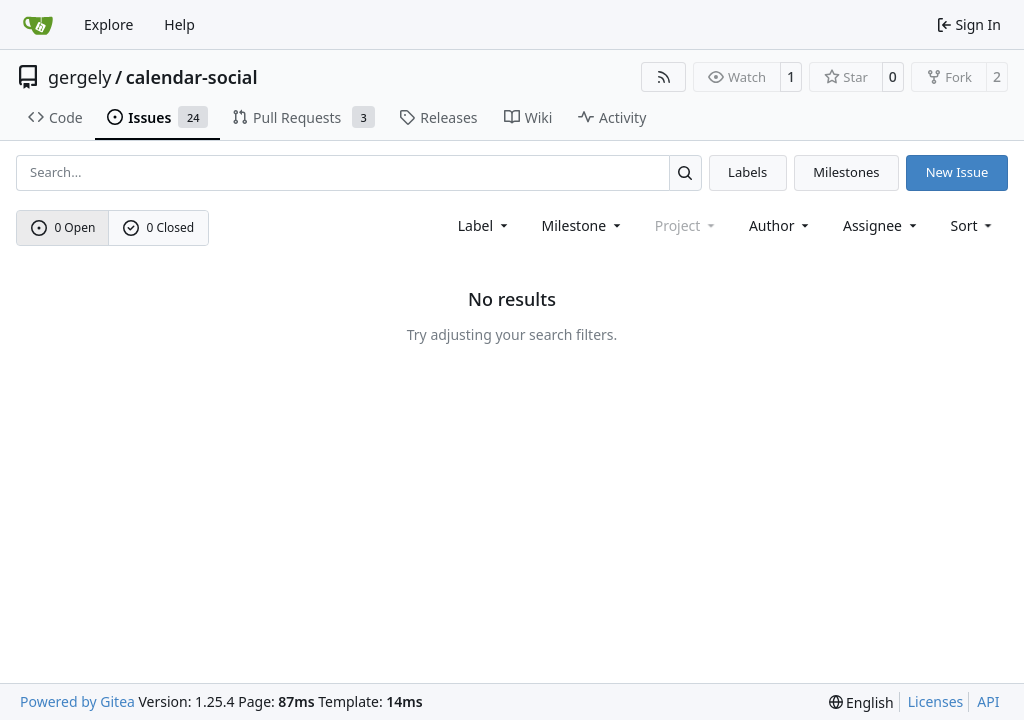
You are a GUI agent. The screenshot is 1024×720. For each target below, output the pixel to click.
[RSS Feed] (664, 77)
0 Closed (159, 227)
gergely (80, 77)
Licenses (936, 701)
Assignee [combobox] (881, 225)
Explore (108, 24)
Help (179, 24)
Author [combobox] (780, 225)
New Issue (957, 172)
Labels (747, 172)
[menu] (973, 225)
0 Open (63, 227)
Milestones (846, 172)
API (988, 701)
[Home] (38, 25)
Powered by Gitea (77, 701)
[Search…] (685, 172)
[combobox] (484, 225)
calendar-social (192, 77)
